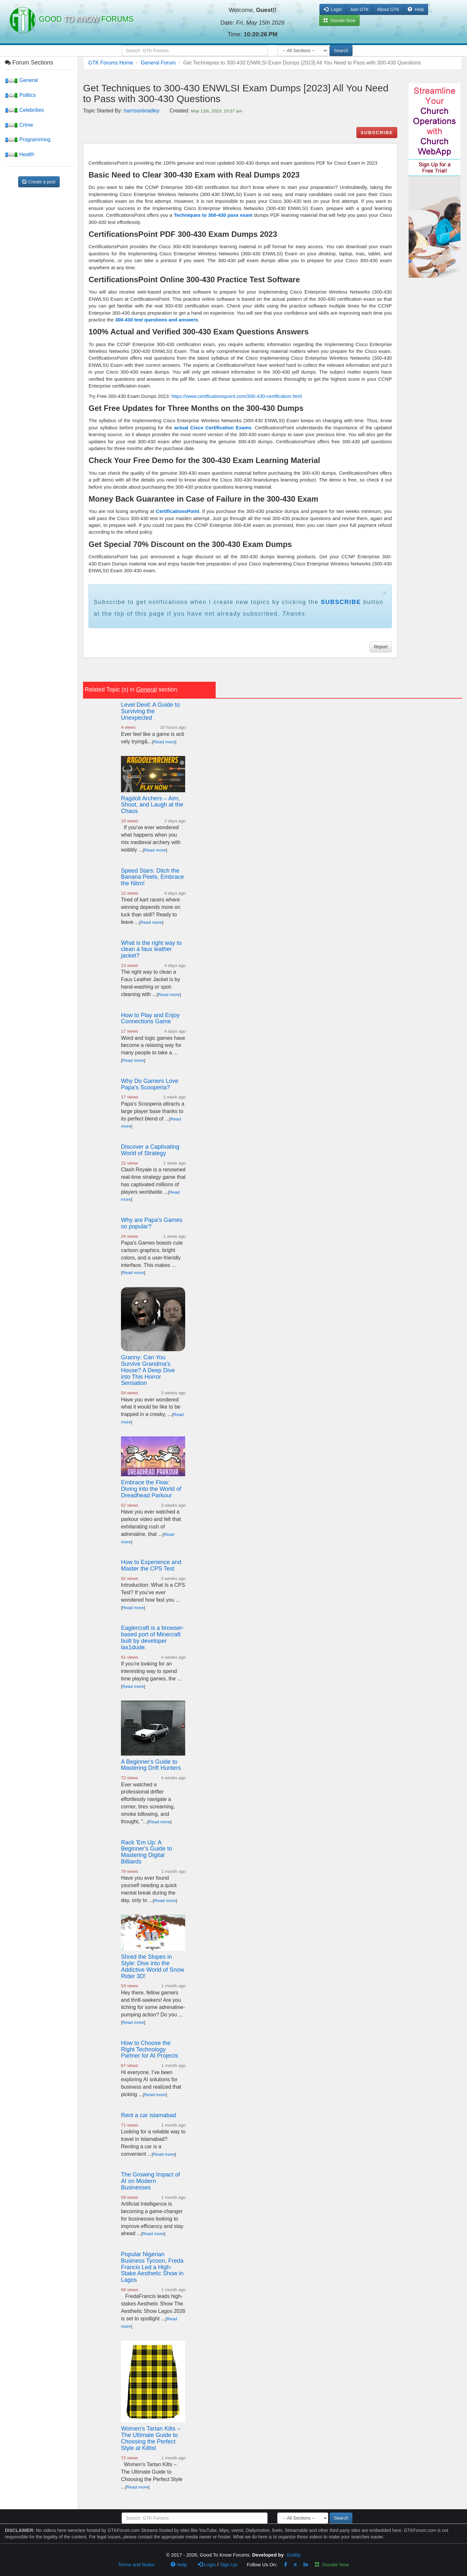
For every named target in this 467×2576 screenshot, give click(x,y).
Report (381, 646)
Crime (19, 125)
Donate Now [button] (339, 20)
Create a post (38, 181)
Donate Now (332, 2564)
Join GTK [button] (359, 9)
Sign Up (228, 2564)
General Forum (158, 62)
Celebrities (24, 110)
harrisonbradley (141, 110)
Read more (164, 741)
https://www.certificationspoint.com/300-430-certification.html (236, 396)
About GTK (388, 9)
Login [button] (333, 9)
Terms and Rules (136, 2564)
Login (207, 2564)
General (21, 80)
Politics (20, 95)
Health (19, 154)
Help (416, 9)
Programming (27, 139)
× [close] (385, 592)
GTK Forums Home (110, 62)
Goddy (293, 2555)
